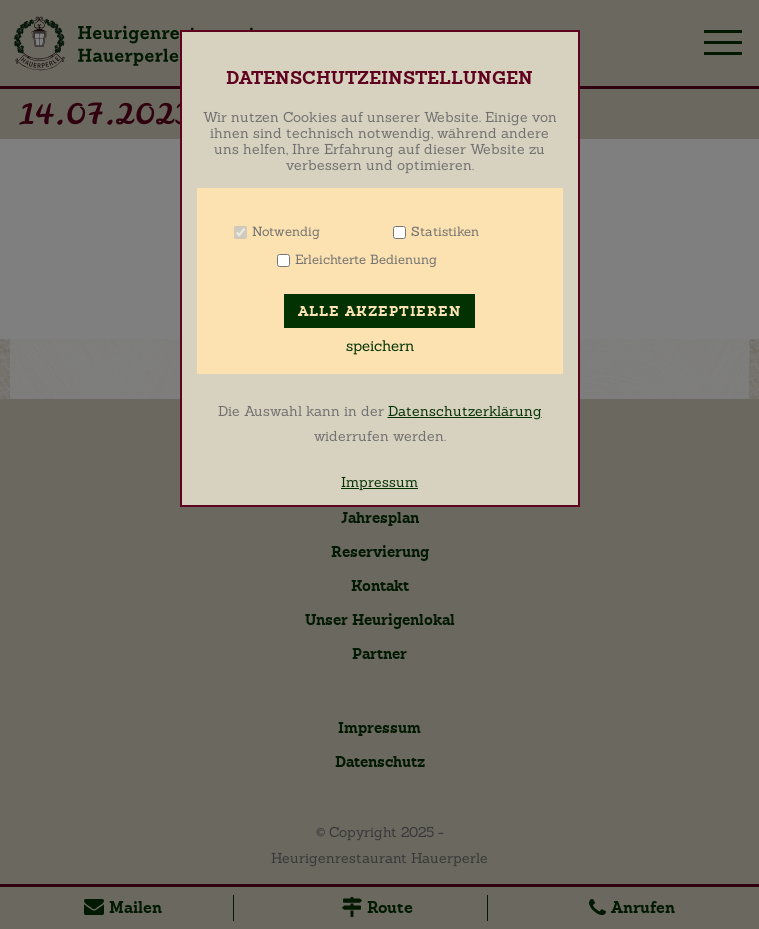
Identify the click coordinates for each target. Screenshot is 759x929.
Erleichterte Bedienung (366, 259)
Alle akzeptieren (379, 311)
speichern (380, 346)
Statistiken (445, 231)
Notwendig (286, 231)
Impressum (379, 482)
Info (345, 231)
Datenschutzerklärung (465, 411)
